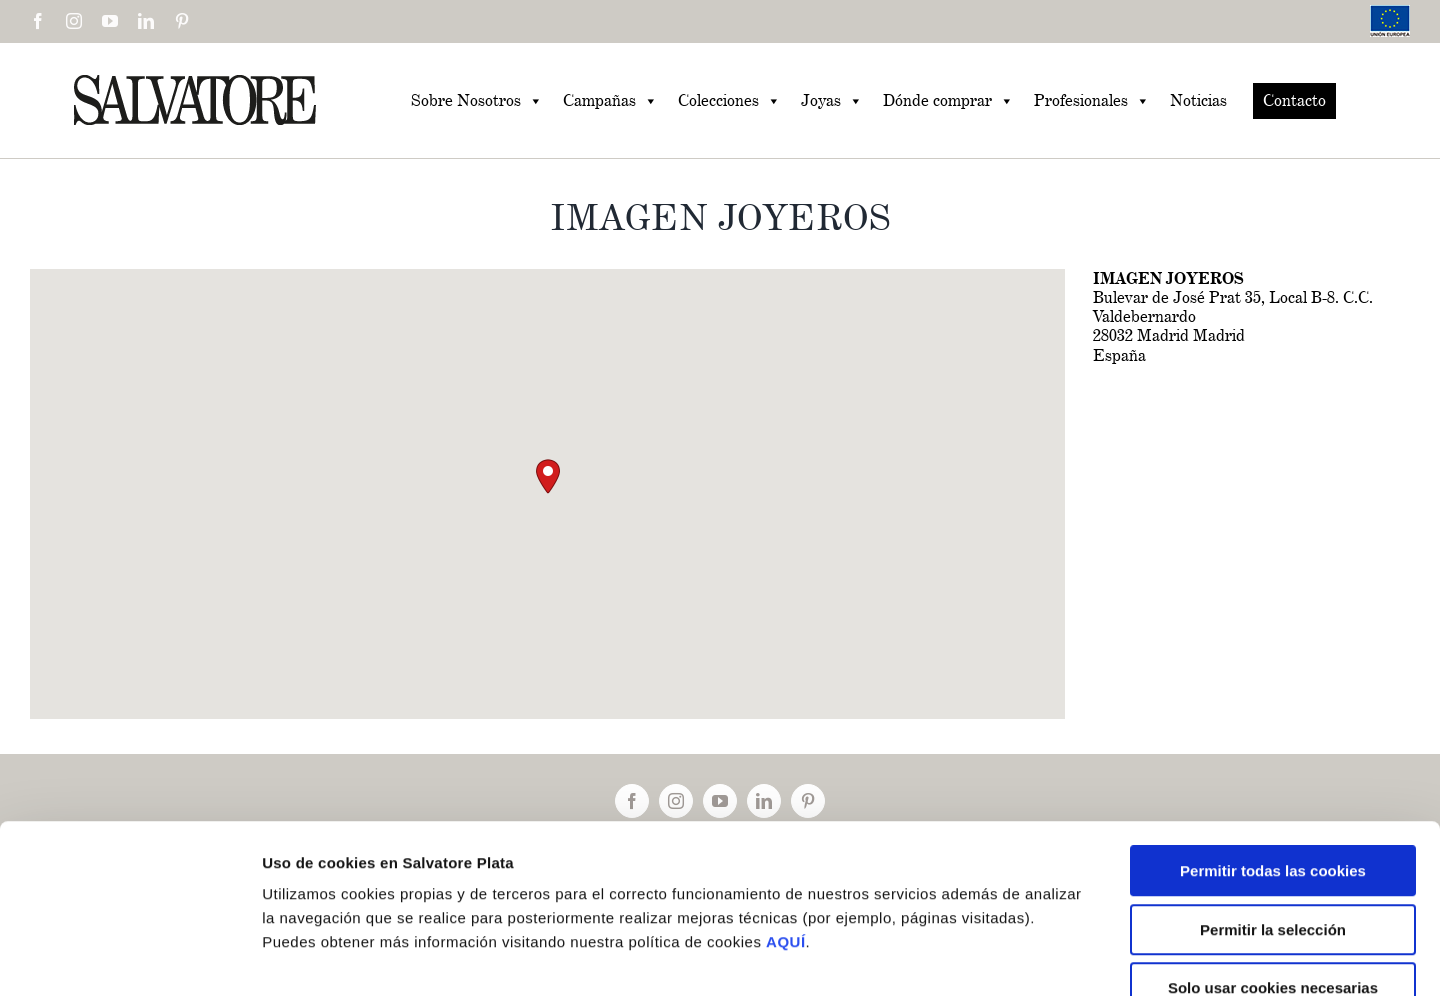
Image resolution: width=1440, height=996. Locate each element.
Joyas (832, 101)
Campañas (610, 101)
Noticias (1198, 100)
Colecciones (729, 101)
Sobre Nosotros (477, 101)
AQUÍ (786, 822)
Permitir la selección (1273, 810)
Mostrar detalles (1069, 956)
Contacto (1294, 100)
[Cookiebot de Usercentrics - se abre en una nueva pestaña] (129, 957)
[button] (548, 476)
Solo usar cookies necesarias (1273, 868)
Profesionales (1092, 101)
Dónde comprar (948, 101)
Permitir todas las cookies (1273, 751)
